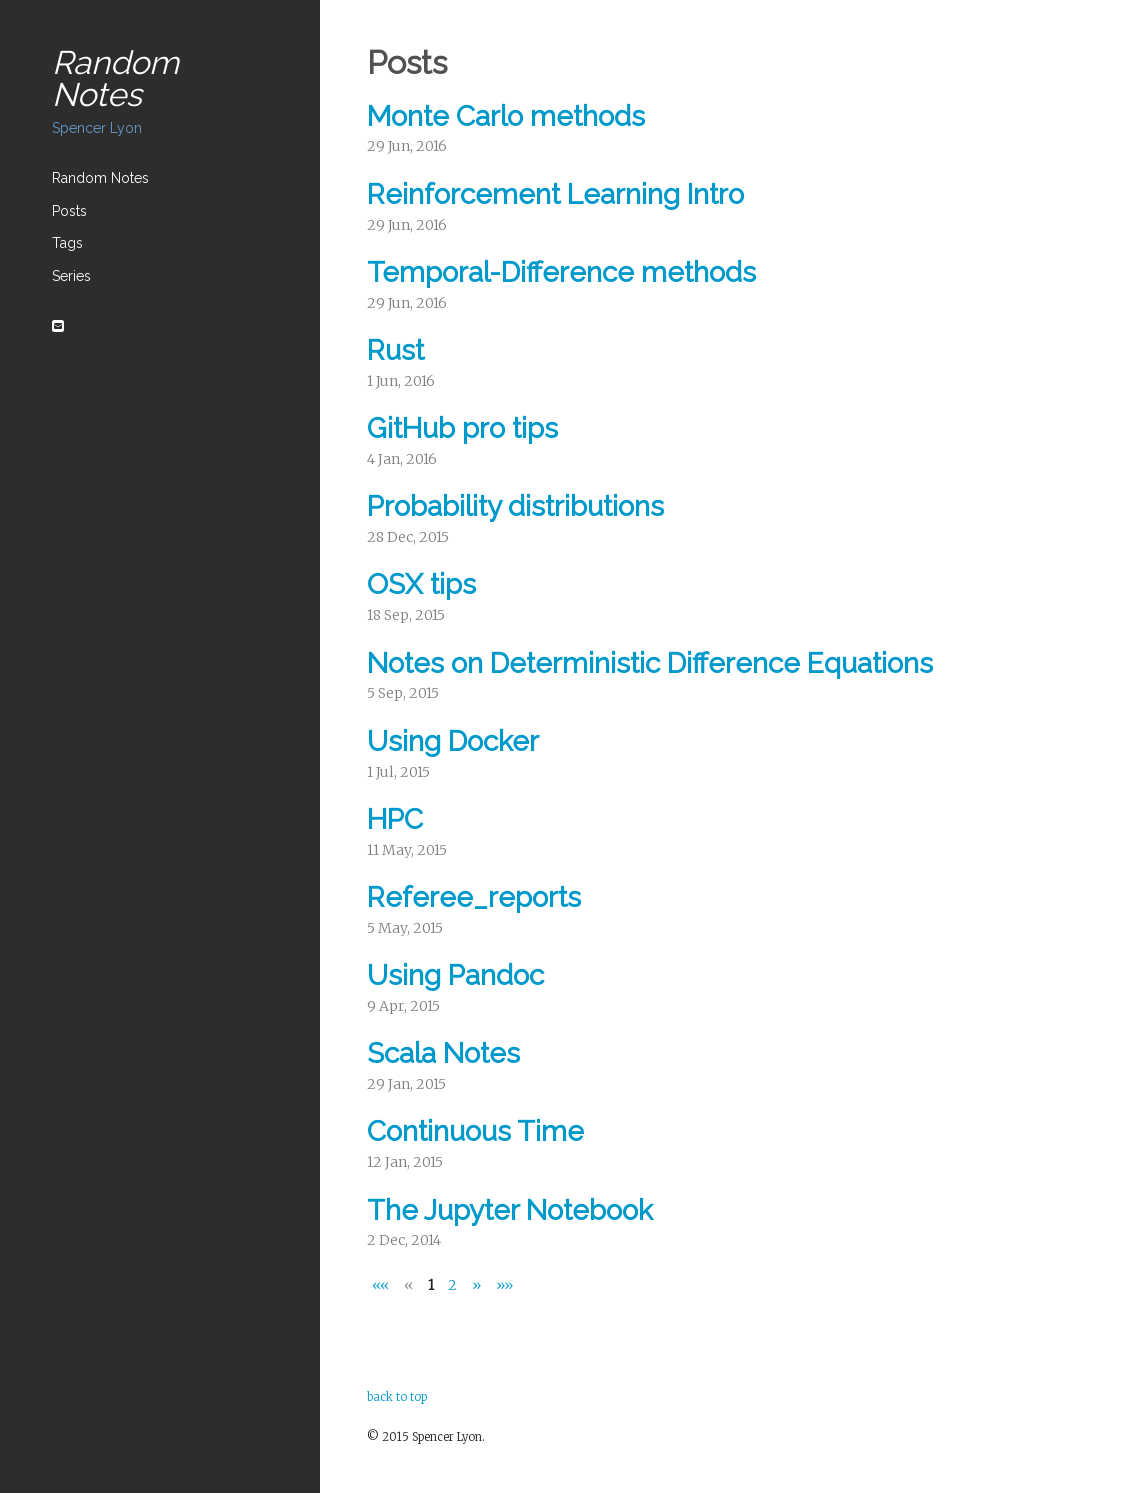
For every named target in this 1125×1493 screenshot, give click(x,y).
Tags (67, 243)
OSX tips (421, 584)
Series (71, 276)
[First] (383, 1285)
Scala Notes (443, 1053)
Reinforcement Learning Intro (555, 194)
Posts (69, 211)
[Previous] (410, 1285)
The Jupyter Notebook (510, 1210)
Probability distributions (515, 506)
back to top (397, 1397)
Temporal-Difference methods (561, 272)
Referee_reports (474, 897)
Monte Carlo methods (506, 116)
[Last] (504, 1285)
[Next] (478, 1285)
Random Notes (100, 178)
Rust (395, 350)
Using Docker (453, 741)
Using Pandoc (455, 975)
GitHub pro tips (462, 428)
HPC (395, 819)
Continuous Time (475, 1131)
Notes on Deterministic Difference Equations (650, 663)
